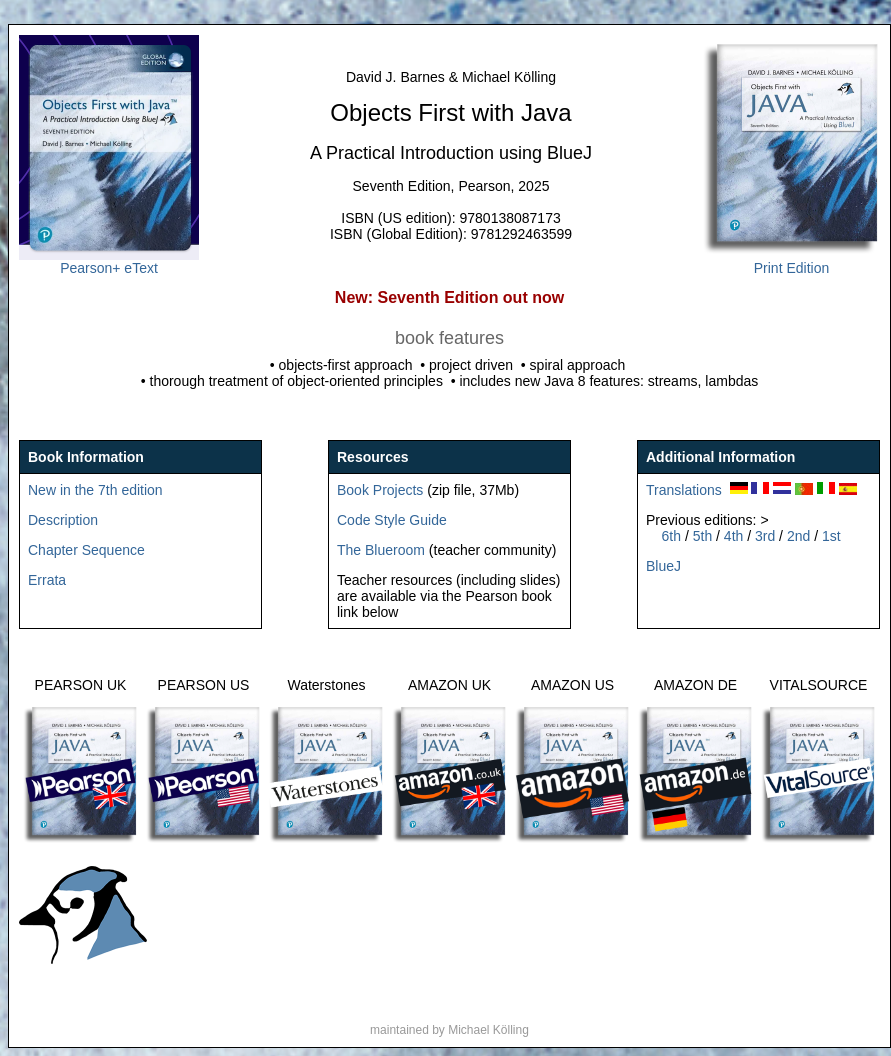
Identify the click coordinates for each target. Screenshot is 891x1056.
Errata (47, 580)
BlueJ (663, 566)
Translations (684, 490)
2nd (800, 536)
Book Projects (380, 490)
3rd (767, 536)
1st (831, 536)
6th (671, 536)
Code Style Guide (392, 520)
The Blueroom (381, 550)
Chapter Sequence (86, 550)
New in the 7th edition (95, 490)
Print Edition (791, 261)
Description (63, 520)
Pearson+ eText (109, 261)
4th (733, 536)
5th (702, 536)
